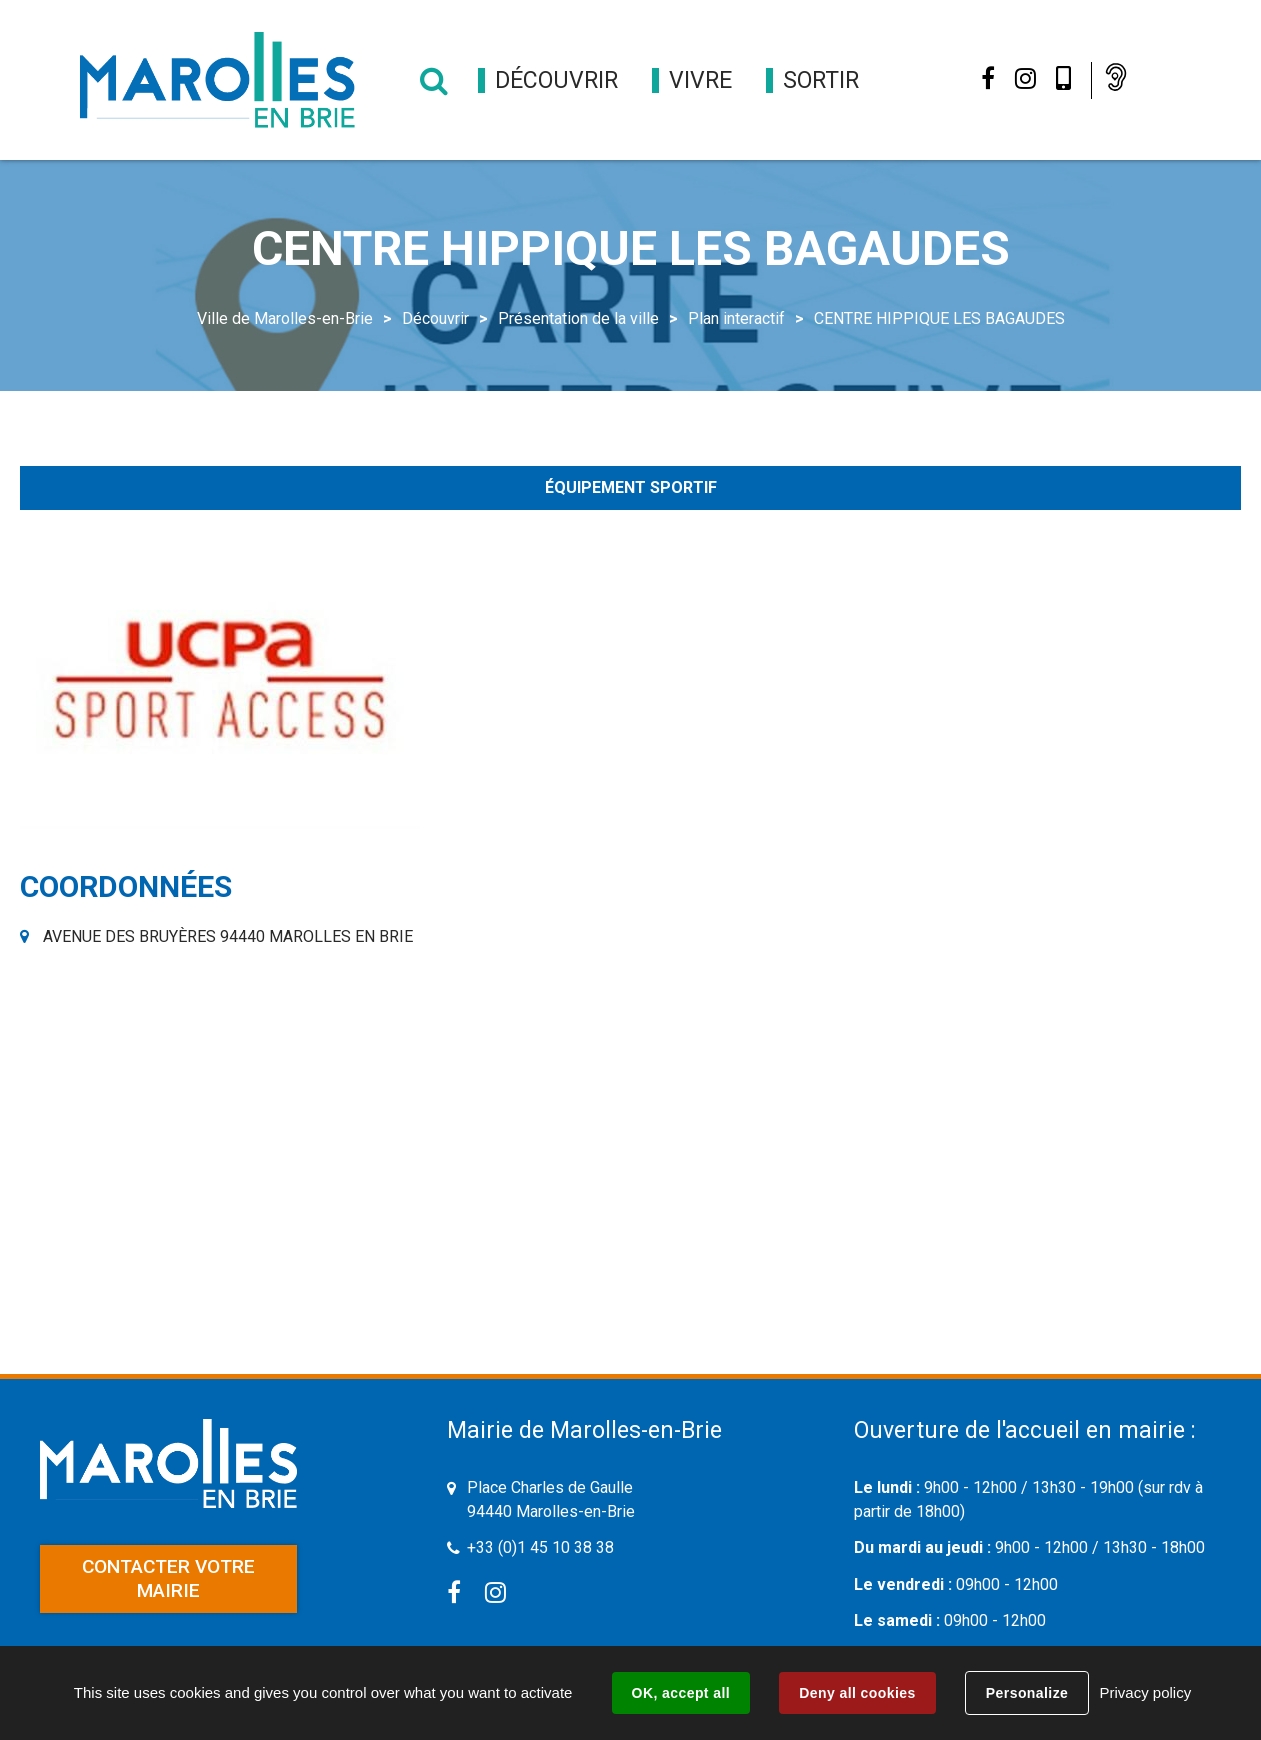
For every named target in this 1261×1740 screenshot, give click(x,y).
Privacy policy (1145, 1692)
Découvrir (435, 318)
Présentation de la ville (578, 318)
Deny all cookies (857, 1693)
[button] (556, 80)
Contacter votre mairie (168, 1578)
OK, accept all (681, 1693)
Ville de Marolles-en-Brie (285, 318)
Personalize (1027, 1693)
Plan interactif (736, 318)
